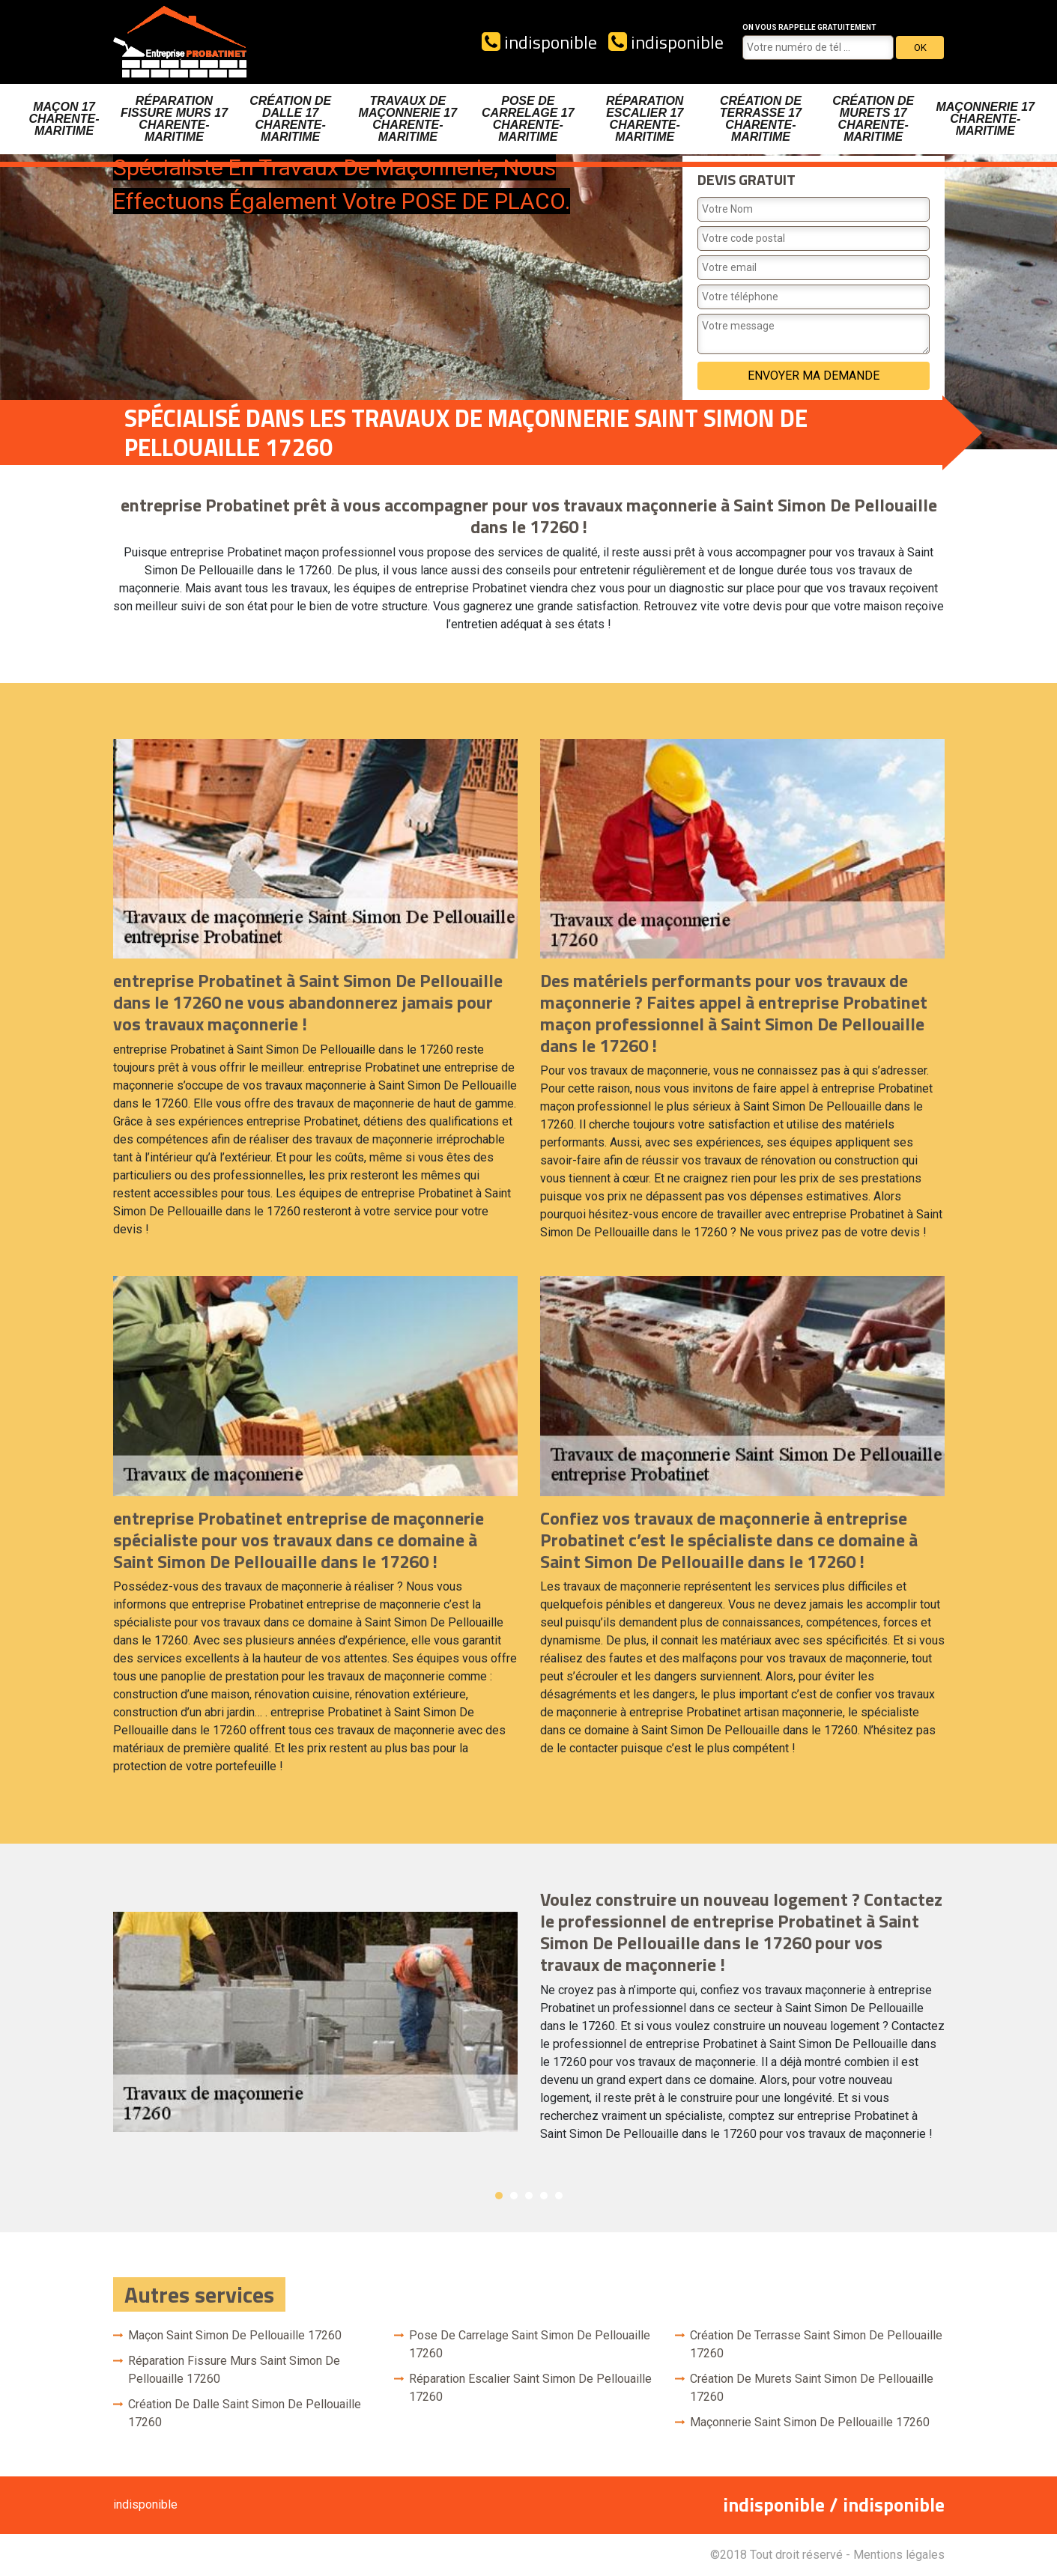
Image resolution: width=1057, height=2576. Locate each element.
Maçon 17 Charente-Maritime (63, 118)
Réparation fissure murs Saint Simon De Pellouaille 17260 (234, 2370)
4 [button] (544, 2195)
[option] (529, 2021)
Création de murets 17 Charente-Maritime (873, 118)
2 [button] (514, 2195)
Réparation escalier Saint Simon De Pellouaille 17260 (530, 2388)
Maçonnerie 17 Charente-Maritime (985, 118)
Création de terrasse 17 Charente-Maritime (761, 118)
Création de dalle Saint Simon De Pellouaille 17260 (244, 2413)
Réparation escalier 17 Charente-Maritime (644, 118)
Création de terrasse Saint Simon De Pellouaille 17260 (816, 2344)
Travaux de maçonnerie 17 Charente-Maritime (408, 118)
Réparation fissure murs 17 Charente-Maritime (174, 118)
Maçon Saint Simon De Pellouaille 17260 (235, 2335)
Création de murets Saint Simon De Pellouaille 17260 (811, 2388)
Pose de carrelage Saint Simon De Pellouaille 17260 (529, 2344)
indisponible (539, 41)
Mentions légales (899, 2555)
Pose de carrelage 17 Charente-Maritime (528, 118)
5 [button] (559, 2195)
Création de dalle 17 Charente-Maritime (290, 118)
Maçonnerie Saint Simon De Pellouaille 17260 (810, 2422)
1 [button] (499, 2195)
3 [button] (529, 2195)
